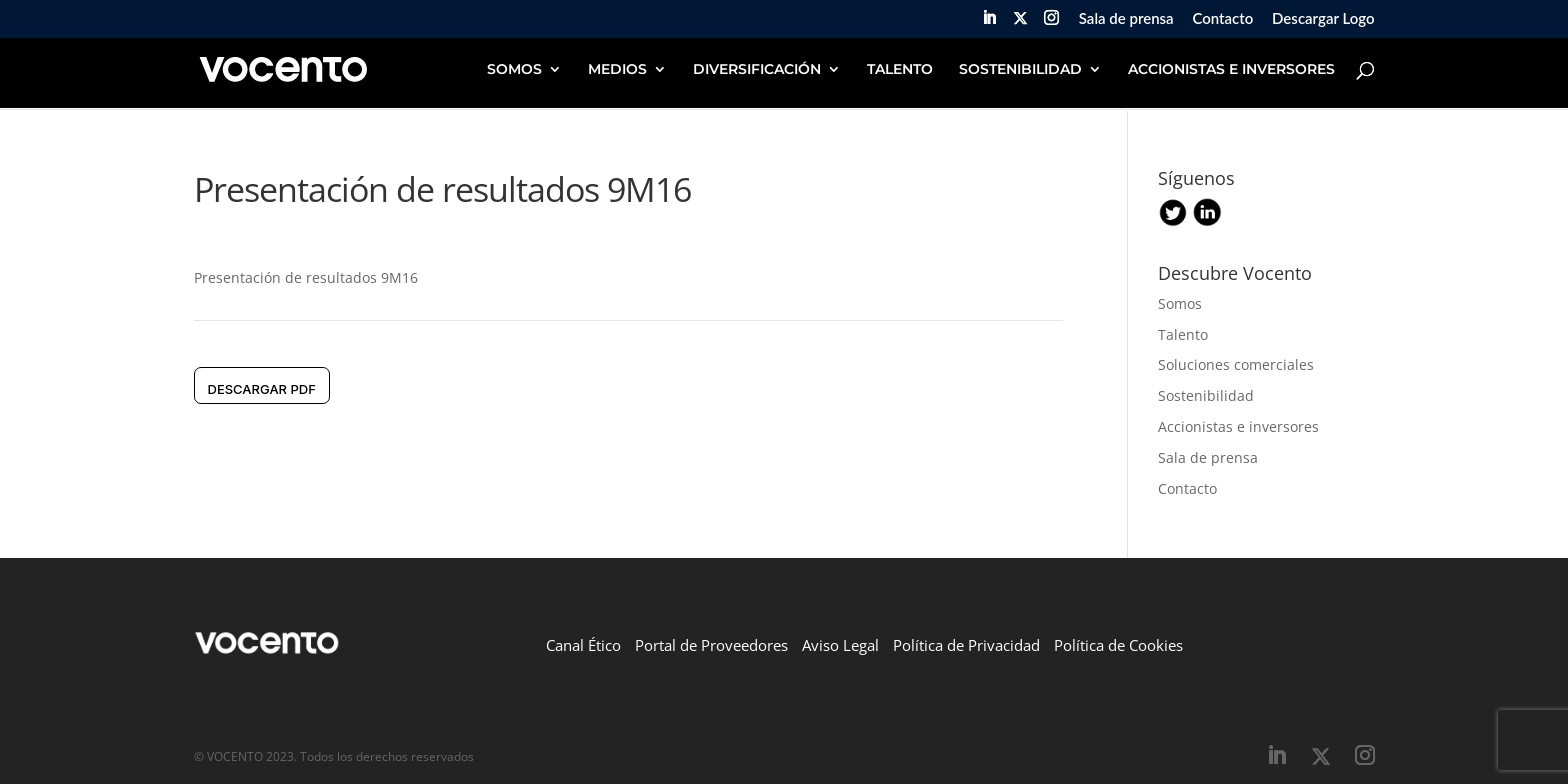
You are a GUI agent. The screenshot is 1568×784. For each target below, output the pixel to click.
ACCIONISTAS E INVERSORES (1231, 70)
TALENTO (900, 70)
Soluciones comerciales (1236, 364)
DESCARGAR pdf (262, 389)
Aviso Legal (840, 645)
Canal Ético (583, 645)
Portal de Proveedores (711, 645)
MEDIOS (617, 70)
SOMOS (514, 70)
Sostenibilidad (1206, 395)
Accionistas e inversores (1238, 426)
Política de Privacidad (966, 645)
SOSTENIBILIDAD (1020, 70)
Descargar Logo (1323, 19)
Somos (1180, 303)
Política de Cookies (1118, 645)
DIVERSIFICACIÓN (757, 70)
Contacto (1222, 19)
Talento (1183, 334)
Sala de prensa (1126, 19)
